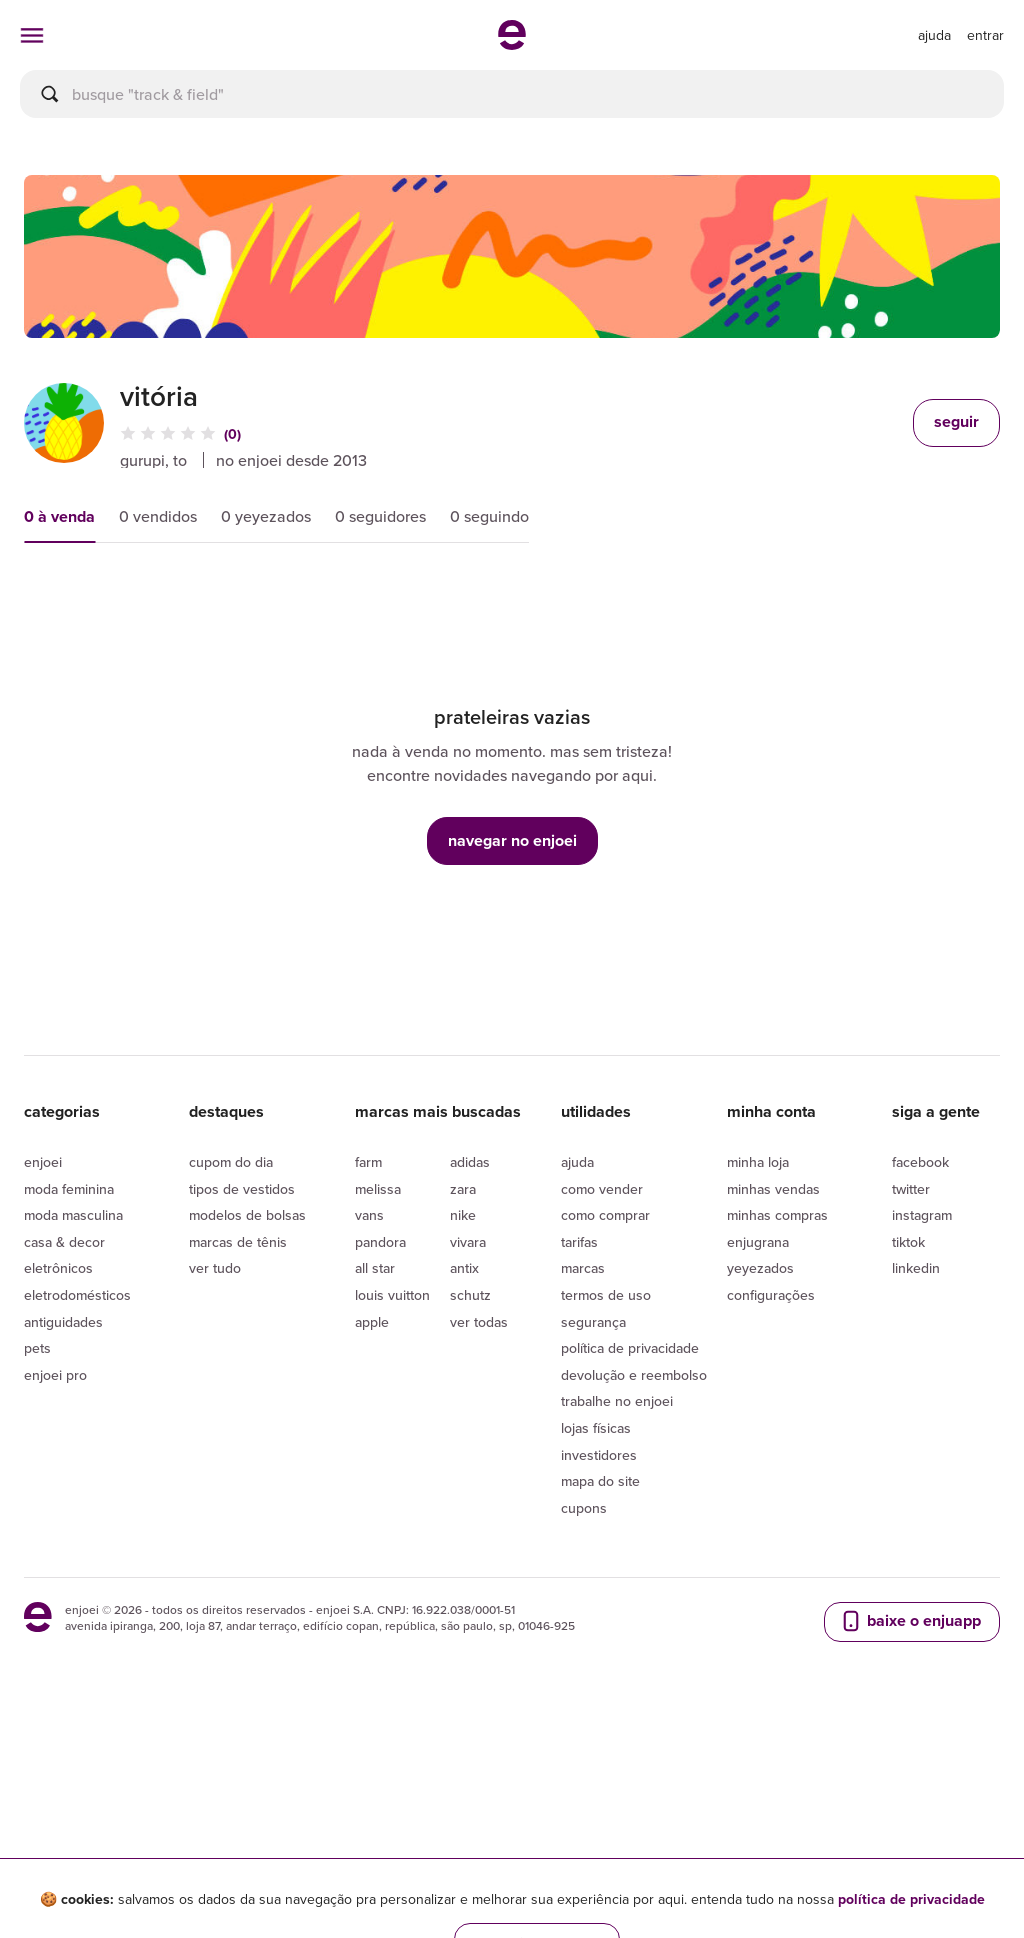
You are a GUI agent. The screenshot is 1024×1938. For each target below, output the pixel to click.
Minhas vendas (773, 1375)
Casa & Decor (64, 1428)
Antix (464, 1454)
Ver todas (479, 1508)
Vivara (468, 1428)
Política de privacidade (630, 1534)
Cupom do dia (231, 1348)
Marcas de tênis (238, 1428)
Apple (372, 1508)
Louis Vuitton (392, 1481)
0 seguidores (380, 516)
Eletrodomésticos (77, 1481)
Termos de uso (606, 1481)
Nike (463, 1401)
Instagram (922, 1401)
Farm (368, 1348)
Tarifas (579, 1428)
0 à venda (59, 516)
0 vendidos (158, 516)
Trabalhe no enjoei (617, 1587)
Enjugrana (758, 1428)
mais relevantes (101, 599)
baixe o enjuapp (910, 1807)
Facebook (920, 1348)
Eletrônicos (58, 1454)
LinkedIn (916, 1454)
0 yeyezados (266, 516)
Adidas (470, 1348)
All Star (375, 1454)
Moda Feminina (69, 1375)
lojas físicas (596, 1614)
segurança (593, 1508)
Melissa (378, 1375)
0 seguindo (489, 516)
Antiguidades (63, 1508)
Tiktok (908, 1428)
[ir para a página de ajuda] (934, 35)
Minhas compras (777, 1401)
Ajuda (577, 1348)
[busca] (512, 94)
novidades (352, 599)
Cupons (584, 1694)
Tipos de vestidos (242, 1375)
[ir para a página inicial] (512, 44)
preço (235, 599)
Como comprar (605, 1401)
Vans (369, 1401)
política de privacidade (911, 1899)
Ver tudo (215, 1454)
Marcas (583, 1454)
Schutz (470, 1481)
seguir (956, 421)
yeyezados (760, 1454)
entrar (985, 35)
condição (480, 599)
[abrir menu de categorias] (32, 35)
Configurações (771, 1481)
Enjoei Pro (55, 1561)
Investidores (599, 1641)
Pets (37, 1534)
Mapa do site (600, 1667)
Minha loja (758, 1348)
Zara (463, 1375)
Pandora (380, 1428)
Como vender (602, 1375)
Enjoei (43, 1348)
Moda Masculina (73, 1401)
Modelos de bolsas (247, 1401)
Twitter (911, 1375)
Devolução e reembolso (634, 1561)
